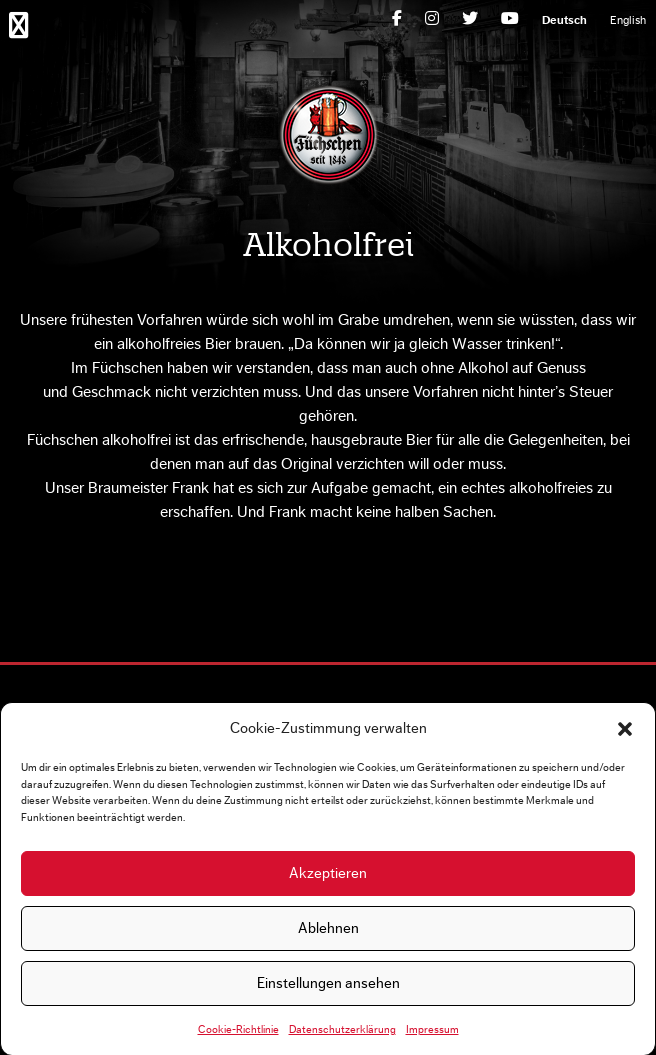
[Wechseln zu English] (628, 20)
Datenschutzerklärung (342, 1029)
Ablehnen (328, 928)
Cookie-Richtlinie (238, 1029)
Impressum (432, 1029)
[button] (625, 729)
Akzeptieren (328, 873)
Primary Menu (23, 24)
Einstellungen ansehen (328, 983)
